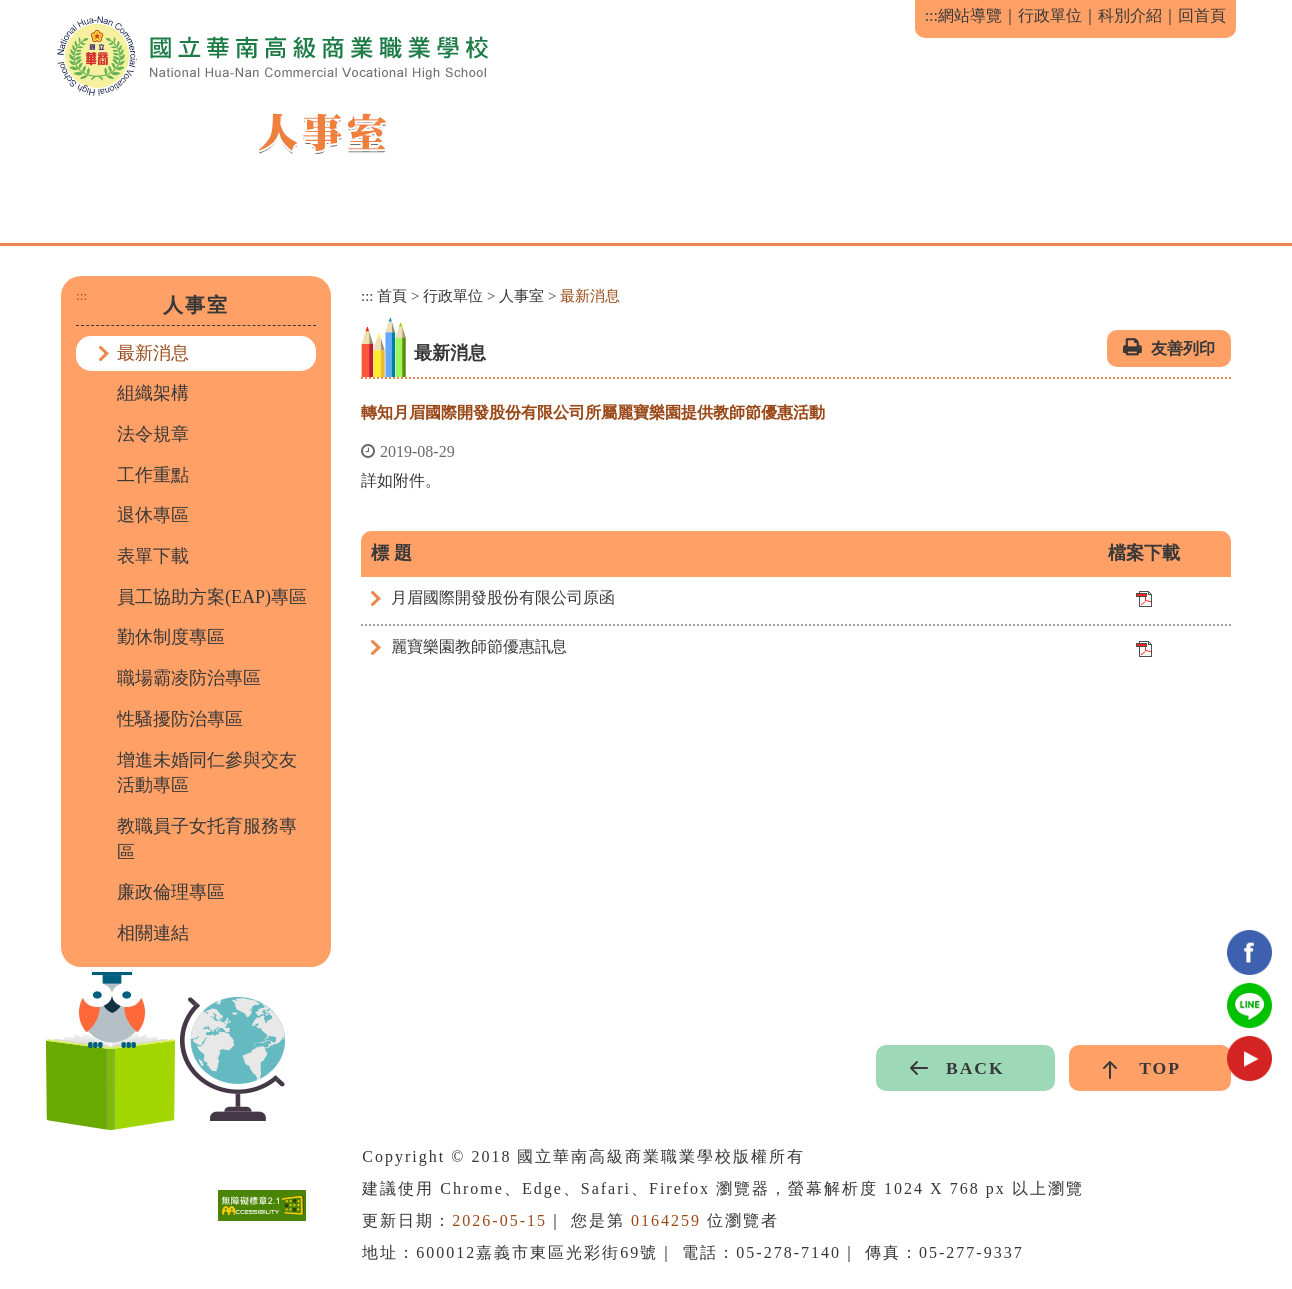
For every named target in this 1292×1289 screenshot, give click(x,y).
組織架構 (153, 393)
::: (931, 15)
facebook (1249, 952)
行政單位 (1050, 15)
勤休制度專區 (171, 637)
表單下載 (153, 556)
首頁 (392, 296)
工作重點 (153, 475)
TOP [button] (1160, 1068)
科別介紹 (1130, 15)
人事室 (521, 296)
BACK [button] (975, 1068)
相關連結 (153, 933)
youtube (1249, 1058)
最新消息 (153, 353)
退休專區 (153, 515)
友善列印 (1183, 348)
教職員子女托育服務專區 (207, 839)
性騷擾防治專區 (180, 719)
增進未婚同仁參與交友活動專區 (207, 773)
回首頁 (1202, 15)
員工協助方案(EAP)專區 (212, 597)
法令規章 (153, 434)
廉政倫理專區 (171, 892)
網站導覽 (970, 15)
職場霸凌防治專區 (189, 678)
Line (1249, 1005)
